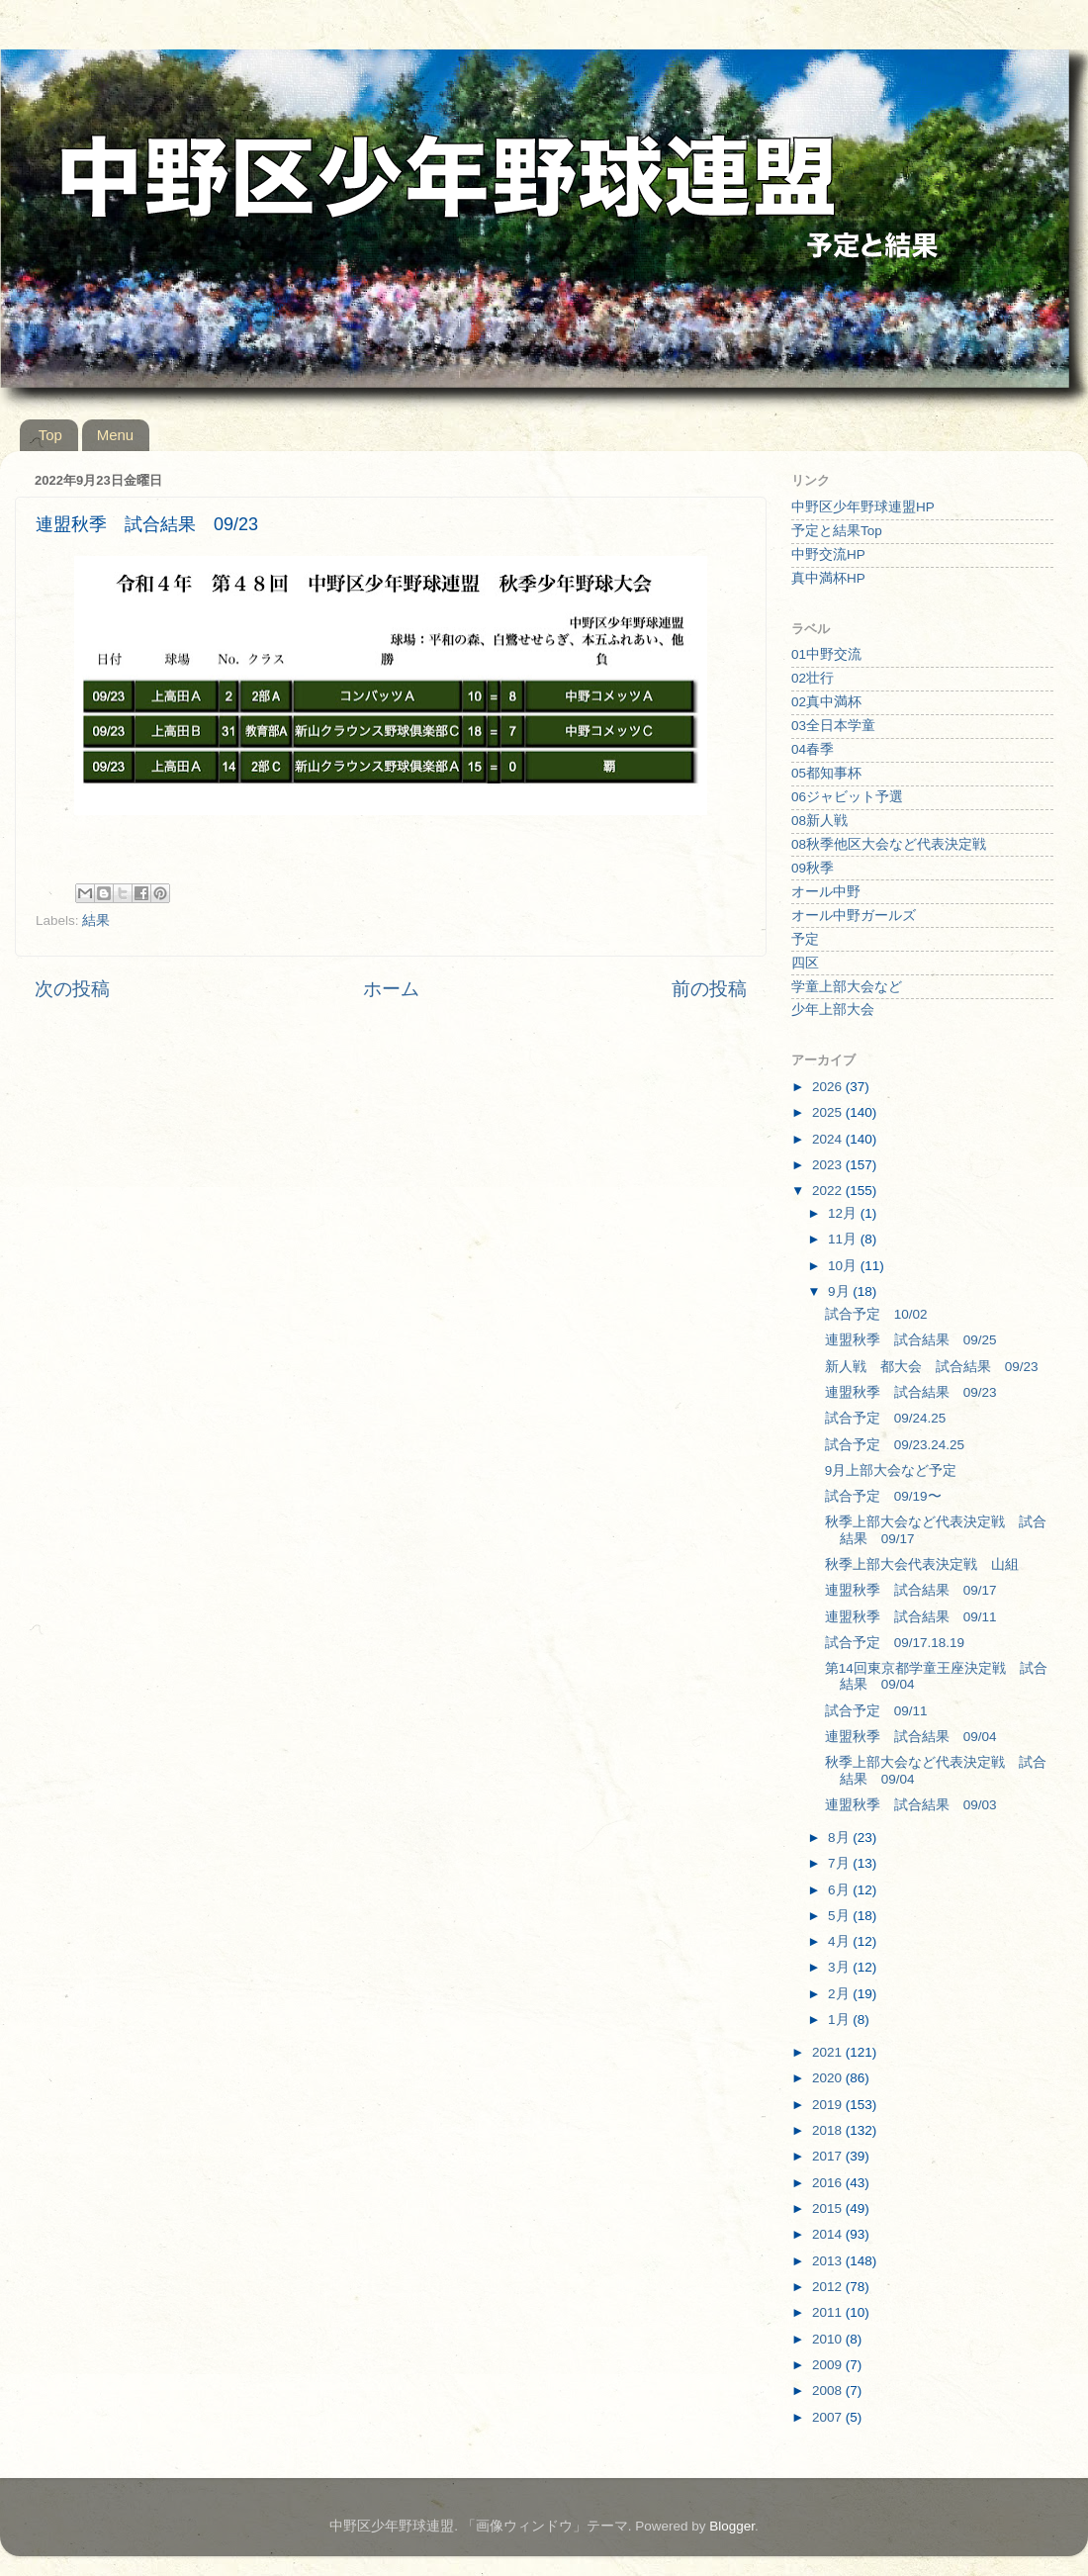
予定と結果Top (836, 530)
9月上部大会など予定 (891, 1470)
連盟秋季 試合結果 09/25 (911, 1340)
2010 (829, 2339)
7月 (840, 1863)
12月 (844, 1213)
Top (50, 434)
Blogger (732, 2526)
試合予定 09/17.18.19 (894, 1642)
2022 (829, 1190)
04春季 (812, 749)
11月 (844, 1239)
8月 (840, 1837)
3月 (840, 1967)
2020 (829, 2077)
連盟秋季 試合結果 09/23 (911, 1392)
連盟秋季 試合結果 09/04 (911, 1736)
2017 (829, 2156)
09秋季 (812, 868)
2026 (829, 1086)
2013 (829, 2261)
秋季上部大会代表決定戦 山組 (922, 1564)
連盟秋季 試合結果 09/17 (911, 1590)
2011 (829, 2312)
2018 (829, 2130)
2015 (829, 2208)
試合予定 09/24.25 (886, 1418)
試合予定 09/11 (876, 1710)
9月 (840, 1291)
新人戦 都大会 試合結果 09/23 (932, 1366)
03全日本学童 (833, 725)
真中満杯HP (828, 578)
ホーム (391, 988)
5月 (840, 1915)
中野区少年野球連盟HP (863, 507)
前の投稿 (709, 988)
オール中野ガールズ (853, 915)
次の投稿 (72, 988)
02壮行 (812, 678)
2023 (829, 1164)
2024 (829, 1139)
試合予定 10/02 (876, 1314)
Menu (116, 434)
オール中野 (826, 891)
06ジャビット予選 (847, 796)
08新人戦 (819, 820)
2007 (829, 2417)
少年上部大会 (832, 1009)
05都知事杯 (826, 773)
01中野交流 (826, 654)
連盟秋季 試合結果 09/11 (911, 1617)
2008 (829, 2390)
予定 (805, 939)
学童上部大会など (846, 986)
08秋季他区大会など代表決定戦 (888, 844)
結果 (96, 920)
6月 (840, 1890)
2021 (829, 2052)
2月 (840, 1993)
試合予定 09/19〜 (883, 1496)
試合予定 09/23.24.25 (894, 1444)
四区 (805, 963)
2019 (829, 2104)
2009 (829, 2364)
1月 (840, 2019)
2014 (829, 2234)
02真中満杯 (826, 701)
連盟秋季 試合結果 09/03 (911, 1804)
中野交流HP (828, 554)
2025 (829, 1112)
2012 (829, 2286)
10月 (844, 1265)
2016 (829, 2182)
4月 (840, 1941)
